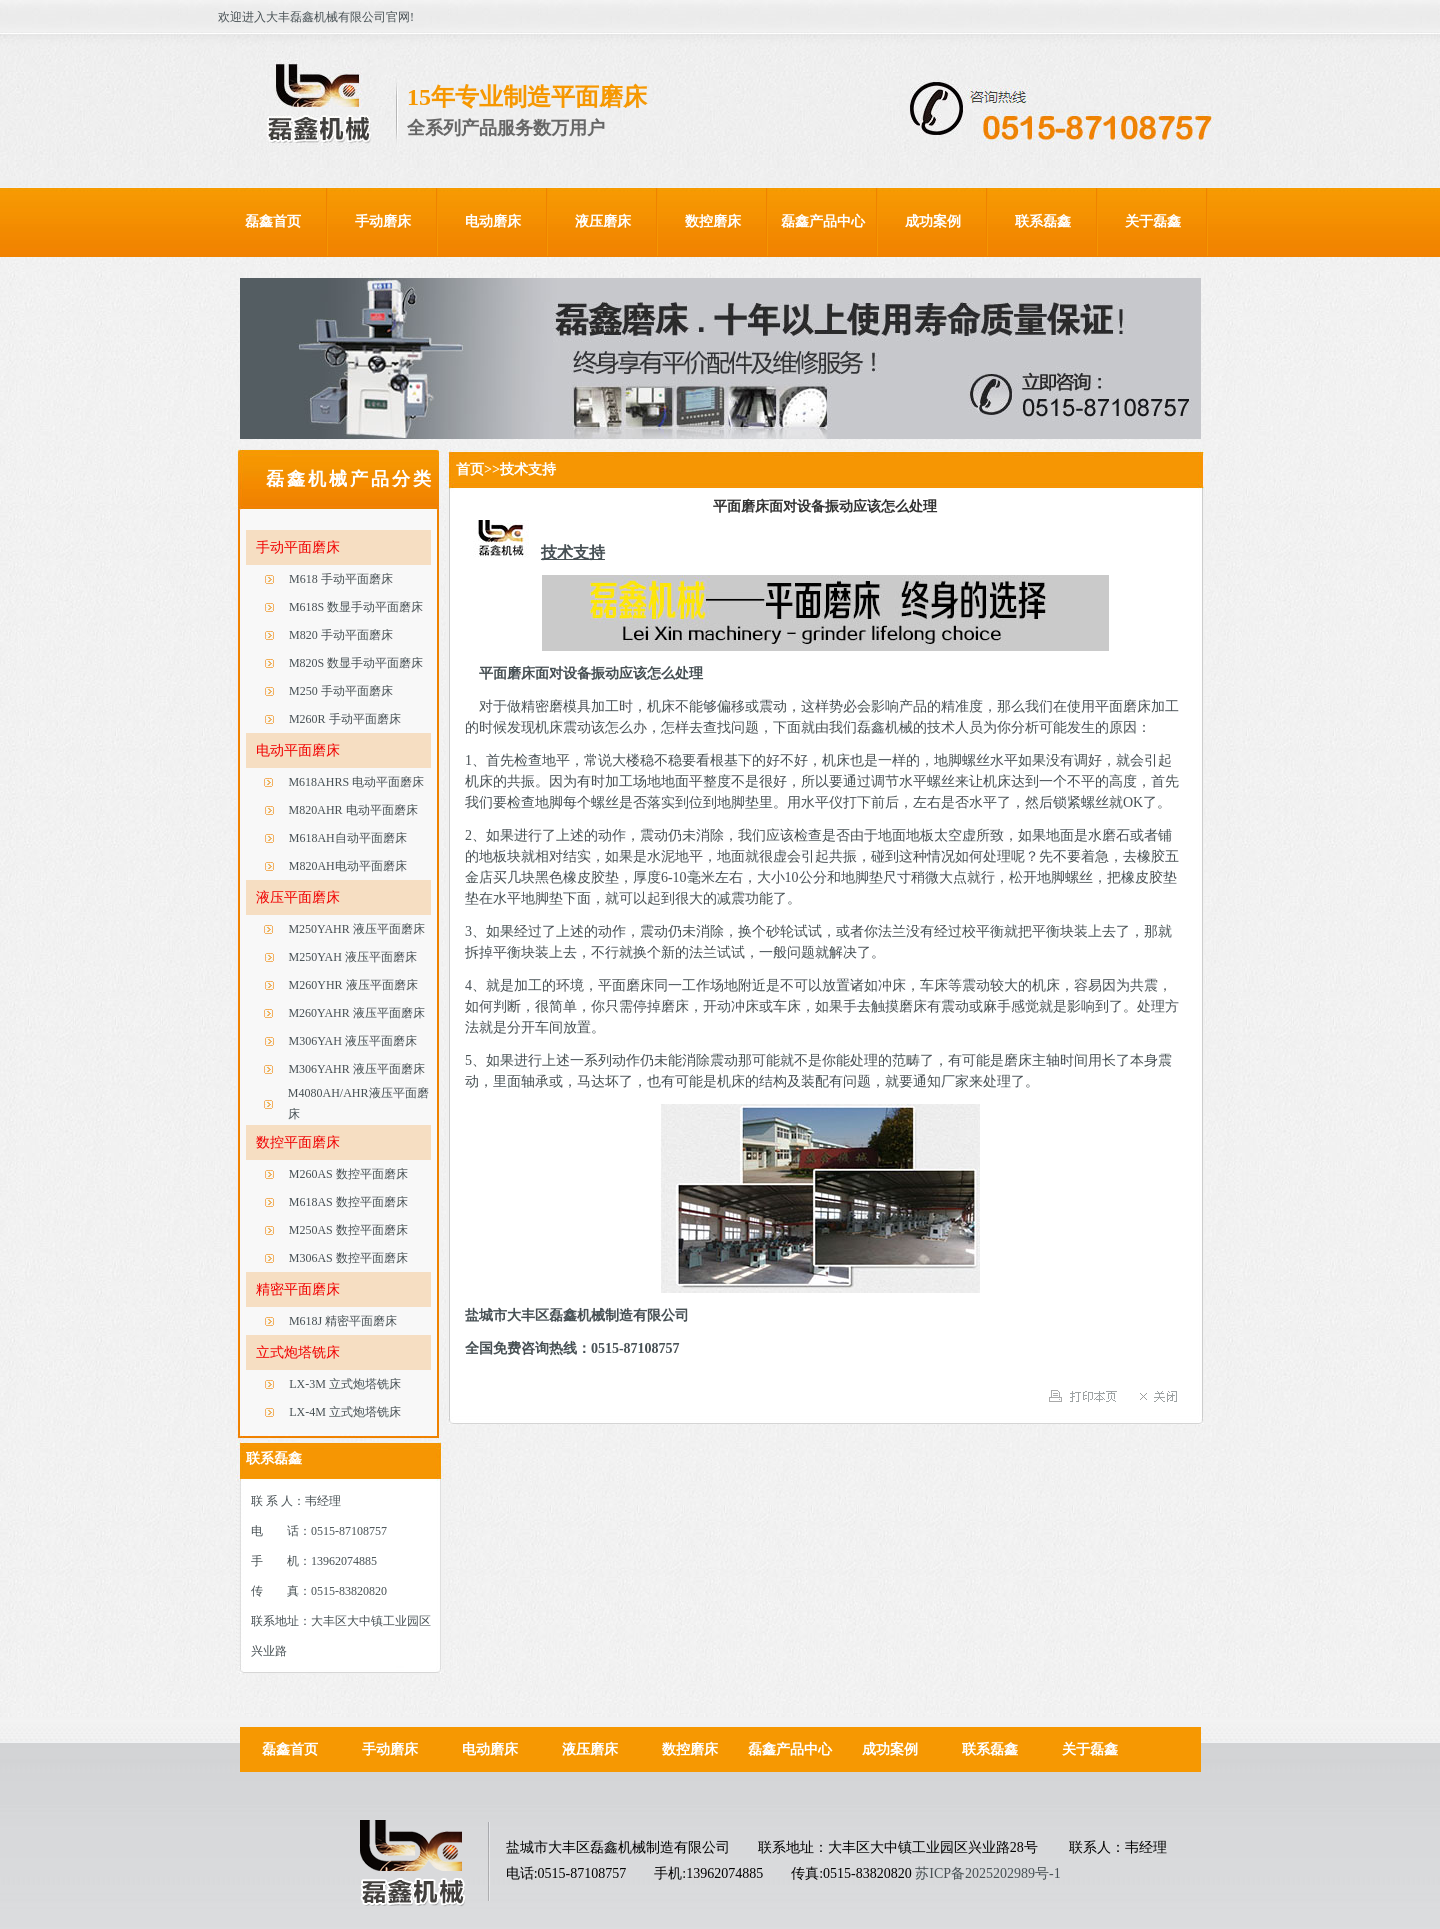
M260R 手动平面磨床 (345, 719)
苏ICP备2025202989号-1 (987, 1873)
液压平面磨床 (298, 897)
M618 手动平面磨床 (341, 579)
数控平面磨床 (298, 1142)
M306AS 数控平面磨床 (348, 1258)
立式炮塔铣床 (298, 1352)
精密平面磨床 (298, 1289)
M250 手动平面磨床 (341, 691)
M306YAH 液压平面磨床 (353, 1041)
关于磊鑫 (1153, 221)
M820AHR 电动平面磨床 (353, 810)
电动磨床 (493, 221)
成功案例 (933, 221)
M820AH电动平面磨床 (348, 866)
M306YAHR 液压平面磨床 (356, 1069)
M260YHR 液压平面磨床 (353, 985)
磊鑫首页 (273, 221)
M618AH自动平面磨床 (348, 838)
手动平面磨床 (298, 547)
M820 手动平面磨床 (341, 635)
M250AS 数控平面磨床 (348, 1230)
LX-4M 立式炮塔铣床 (345, 1412)
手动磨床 (383, 221)
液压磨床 (603, 221)
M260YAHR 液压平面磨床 (356, 1013)
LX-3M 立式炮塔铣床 (345, 1384)
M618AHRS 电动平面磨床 (356, 782)
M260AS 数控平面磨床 (348, 1174)
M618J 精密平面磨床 (343, 1321)
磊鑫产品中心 (823, 221)
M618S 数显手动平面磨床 (356, 607)
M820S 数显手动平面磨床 (356, 663)
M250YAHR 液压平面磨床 (356, 929)
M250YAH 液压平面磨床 (353, 957)
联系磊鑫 (1043, 221)
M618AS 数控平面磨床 (348, 1202)
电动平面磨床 (298, 750)
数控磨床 (713, 221)
